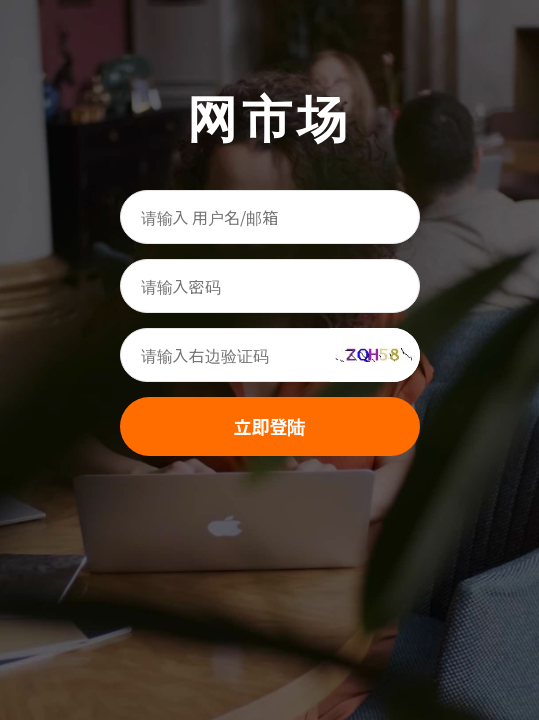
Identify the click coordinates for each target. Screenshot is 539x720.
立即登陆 (270, 426)
